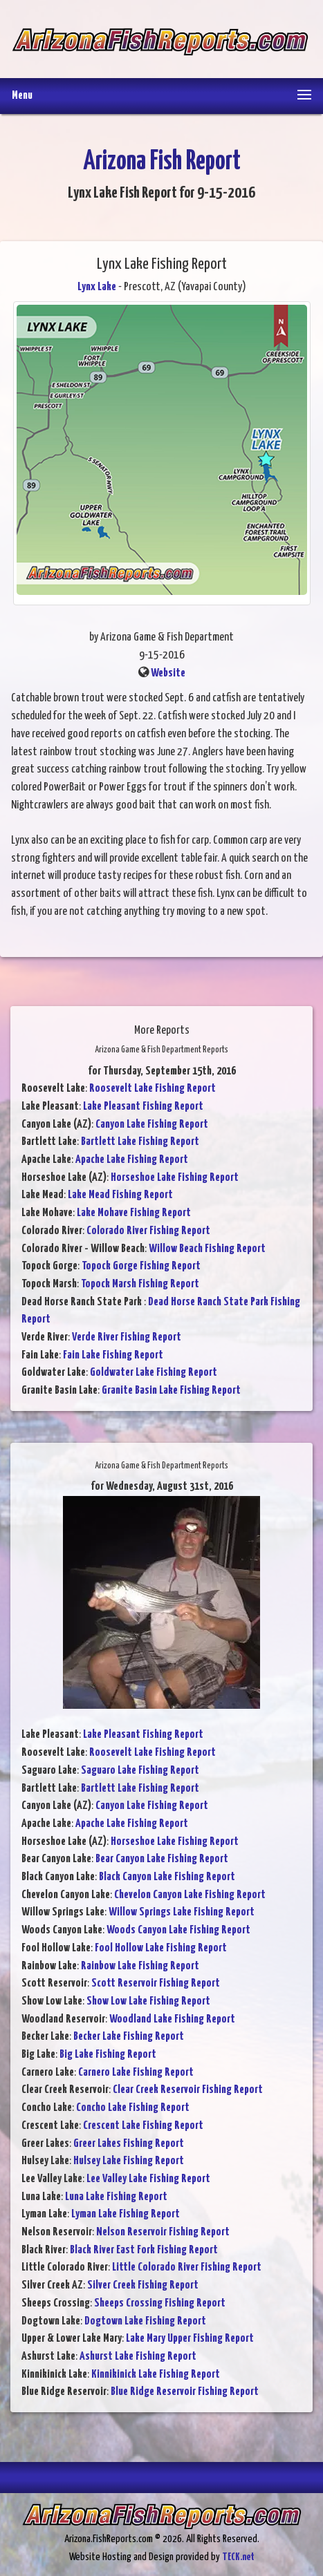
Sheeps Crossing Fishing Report (159, 2303)
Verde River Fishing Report (126, 1337)
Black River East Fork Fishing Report (144, 2250)
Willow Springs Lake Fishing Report (182, 1912)
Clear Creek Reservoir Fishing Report (188, 2090)
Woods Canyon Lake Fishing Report (178, 1930)
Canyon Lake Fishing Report (151, 1124)
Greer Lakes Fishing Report (128, 2144)
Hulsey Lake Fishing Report (128, 2161)
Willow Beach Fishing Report (207, 1249)
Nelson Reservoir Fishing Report (163, 2232)
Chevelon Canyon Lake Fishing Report (190, 1895)
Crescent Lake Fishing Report (143, 2126)
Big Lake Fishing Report (107, 2055)
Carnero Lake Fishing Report (136, 2072)
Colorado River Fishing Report (148, 1231)
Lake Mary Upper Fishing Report (190, 2339)
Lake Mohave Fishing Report (134, 1213)
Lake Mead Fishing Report (120, 1195)
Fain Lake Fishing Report (113, 1355)
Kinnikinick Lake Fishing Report (155, 2374)
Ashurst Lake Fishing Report (138, 2356)
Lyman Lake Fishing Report (125, 2214)
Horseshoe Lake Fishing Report (175, 1178)
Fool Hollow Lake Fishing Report (161, 1948)
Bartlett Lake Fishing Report (140, 1142)
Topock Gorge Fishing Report (141, 1266)
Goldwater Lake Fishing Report (153, 1373)
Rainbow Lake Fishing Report (140, 1966)
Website (168, 673)
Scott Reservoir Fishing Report (155, 1983)
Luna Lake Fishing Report (116, 2197)
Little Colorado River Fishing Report (186, 2267)
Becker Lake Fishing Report (128, 2037)
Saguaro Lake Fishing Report (140, 1771)
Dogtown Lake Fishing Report (145, 2321)
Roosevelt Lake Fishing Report (152, 1089)
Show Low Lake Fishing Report (148, 2001)
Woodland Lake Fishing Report (172, 2019)
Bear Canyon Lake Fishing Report (161, 1859)
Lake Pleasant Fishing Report (143, 1106)
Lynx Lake (96, 287)
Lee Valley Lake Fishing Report (148, 2179)
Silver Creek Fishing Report (143, 2285)
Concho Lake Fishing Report (133, 2108)
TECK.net (238, 2557)
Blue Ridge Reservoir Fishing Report (185, 2392)
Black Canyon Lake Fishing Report (167, 1877)
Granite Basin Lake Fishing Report (171, 1390)
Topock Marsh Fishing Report (140, 1284)
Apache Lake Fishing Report (131, 1160)
